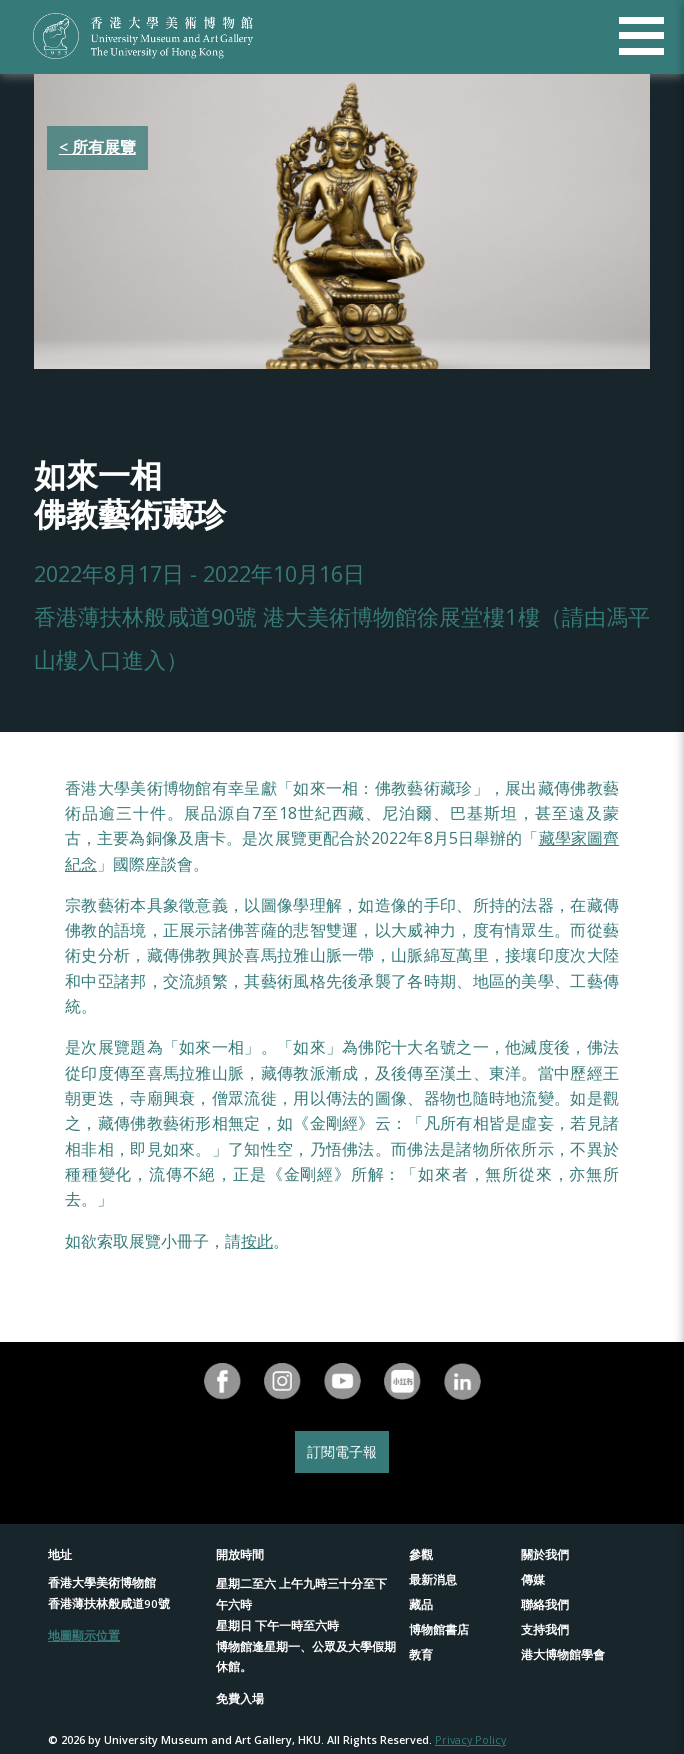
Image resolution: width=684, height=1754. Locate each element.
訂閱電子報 (342, 1451)
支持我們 (545, 1629)
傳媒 (533, 1579)
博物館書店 (439, 1629)
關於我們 (545, 1554)
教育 (421, 1654)
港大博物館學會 (563, 1654)
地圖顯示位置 (84, 1635)
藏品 (421, 1604)
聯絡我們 (545, 1604)
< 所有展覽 (97, 147)
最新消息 (433, 1579)
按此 (257, 1241)
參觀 (421, 1554)
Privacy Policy (470, 1739)
